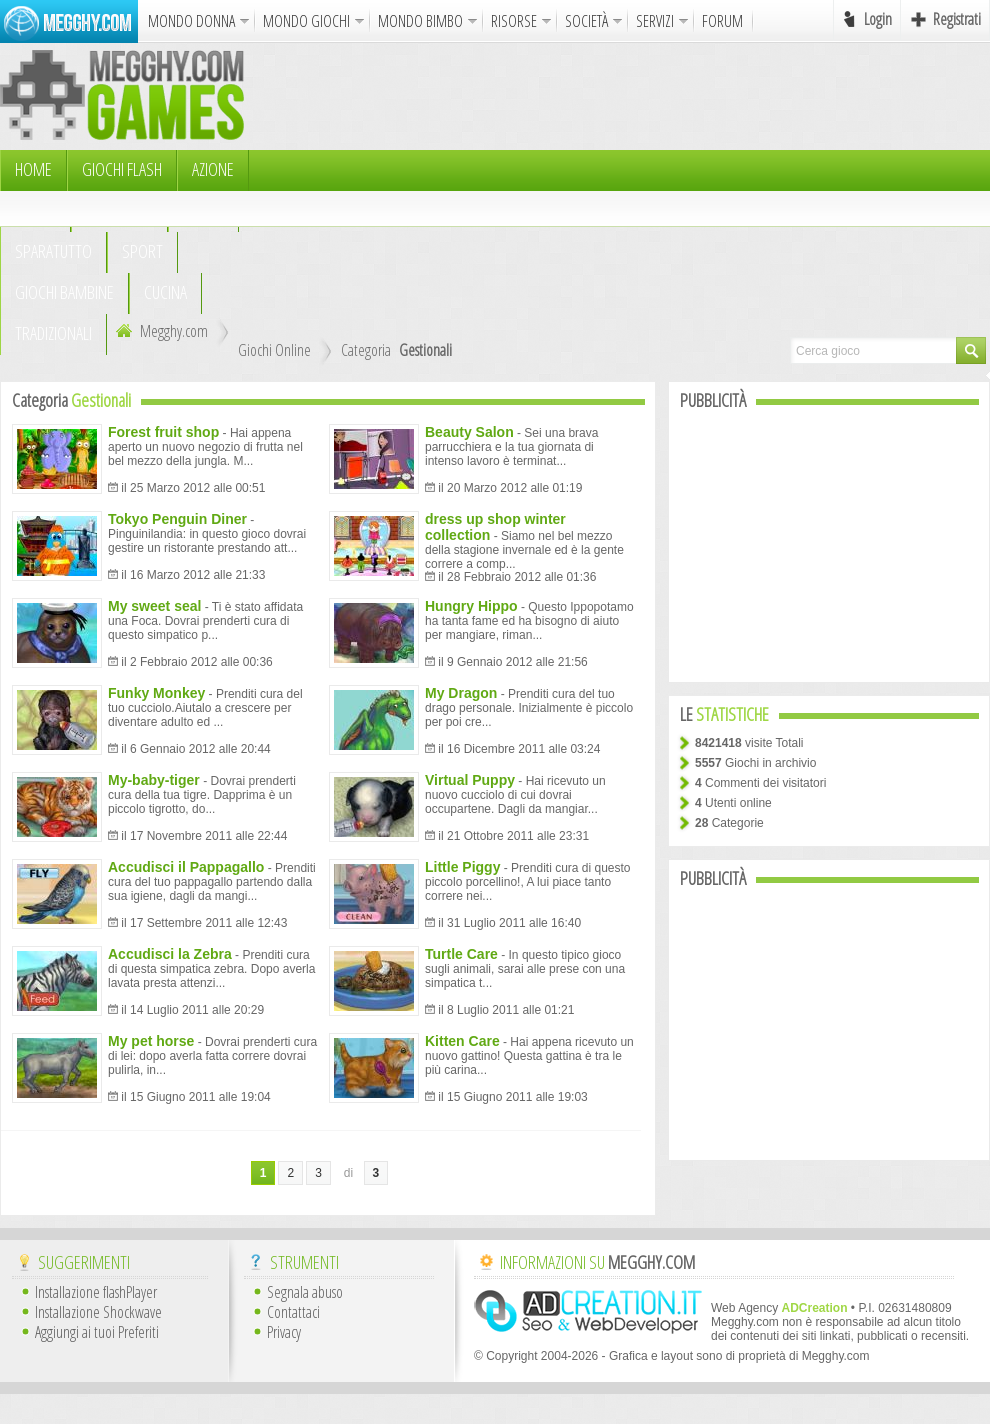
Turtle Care (461, 954)
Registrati (957, 19)
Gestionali (425, 350)
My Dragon (461, 693)
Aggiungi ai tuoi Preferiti (97, 1332)
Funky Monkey (156, 693)
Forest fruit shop (163, 432)
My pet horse (151, 1041)
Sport (142, 251)
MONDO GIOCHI (306, 21)
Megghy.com (159, 331)
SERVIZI (655, 21)
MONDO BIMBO (420, 21)
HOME (33, 169)
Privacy (284, 1332)
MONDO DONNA (191, 21)
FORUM (722, 21)
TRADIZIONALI (53, 333)
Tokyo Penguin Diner (177, 519)
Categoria (366, 350)
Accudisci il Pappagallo (186, 867)
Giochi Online (274, 350)
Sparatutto (53, 251)
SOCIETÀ (586, 21)
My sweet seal (154, 606)
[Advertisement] (515, 190)
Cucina (165, 292)
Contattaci (293, 1312)
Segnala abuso (305, 1292)
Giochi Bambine (64, 292)
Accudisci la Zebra (170, 954)
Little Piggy (462, 867)
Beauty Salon (469, 432)
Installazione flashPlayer (96, 1292)
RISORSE (514, 21)
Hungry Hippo (471, 606)
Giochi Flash (122, 169)
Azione (213, 169)
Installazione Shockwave (98, 1312)
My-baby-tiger (154, 780)
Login (878, 19)
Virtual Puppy (470, 780)
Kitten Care (462, 1041)
